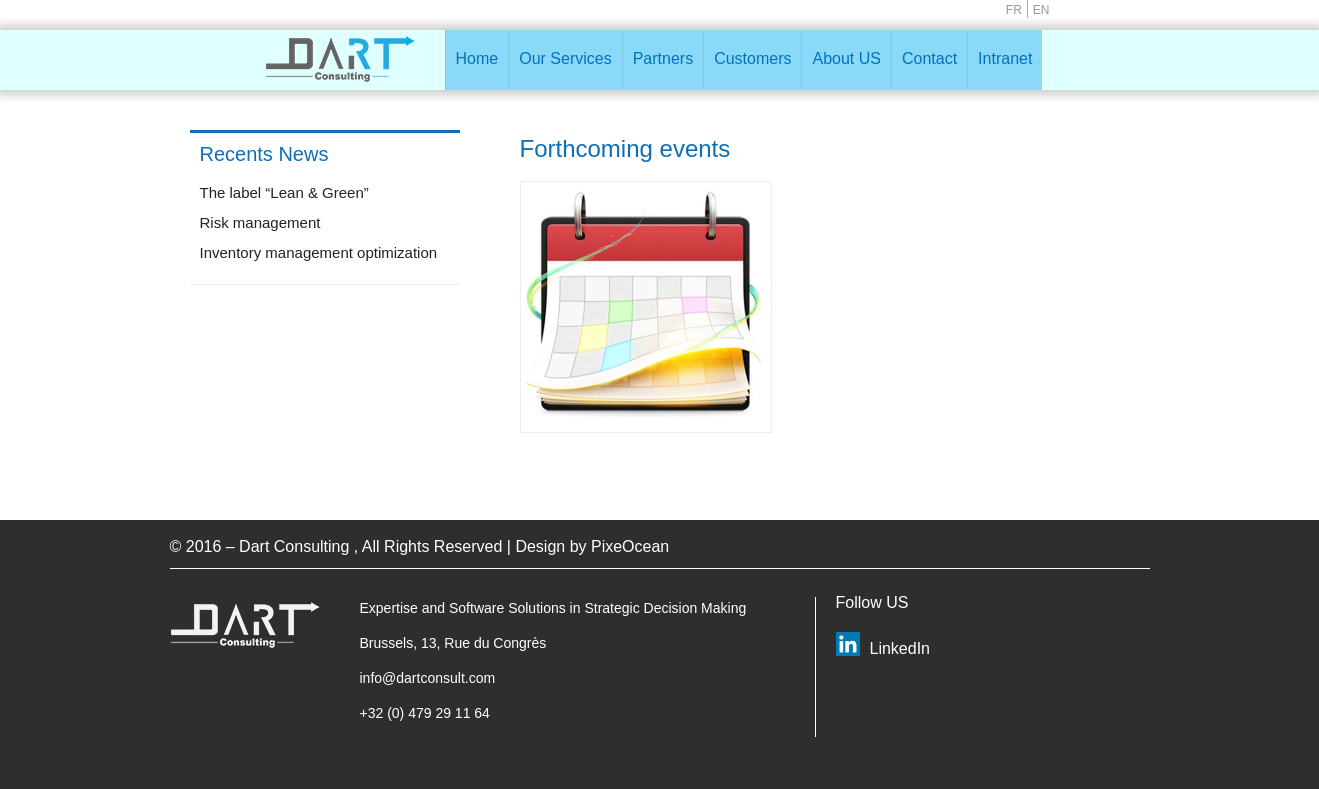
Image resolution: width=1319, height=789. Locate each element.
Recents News (264, 154)
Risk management (260, 222)
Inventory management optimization (319, 252)
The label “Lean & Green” (284, 192)
